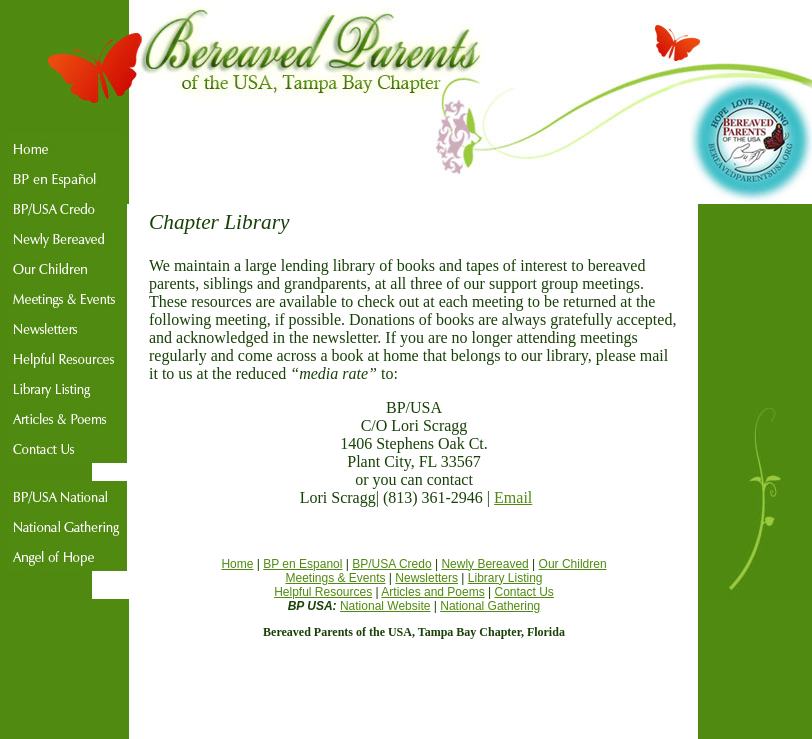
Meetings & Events (335, 578)
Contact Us (524, 592)
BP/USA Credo (391, 564)
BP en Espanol (302, 564)
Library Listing (505, 578)
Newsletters (426, 578)
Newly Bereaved (484, 564)
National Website (385, 606)
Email (513, 497)
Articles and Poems (432, 592)
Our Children (573, 564)
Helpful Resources (323, 592)
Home (237, 564)
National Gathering (490, 606)
